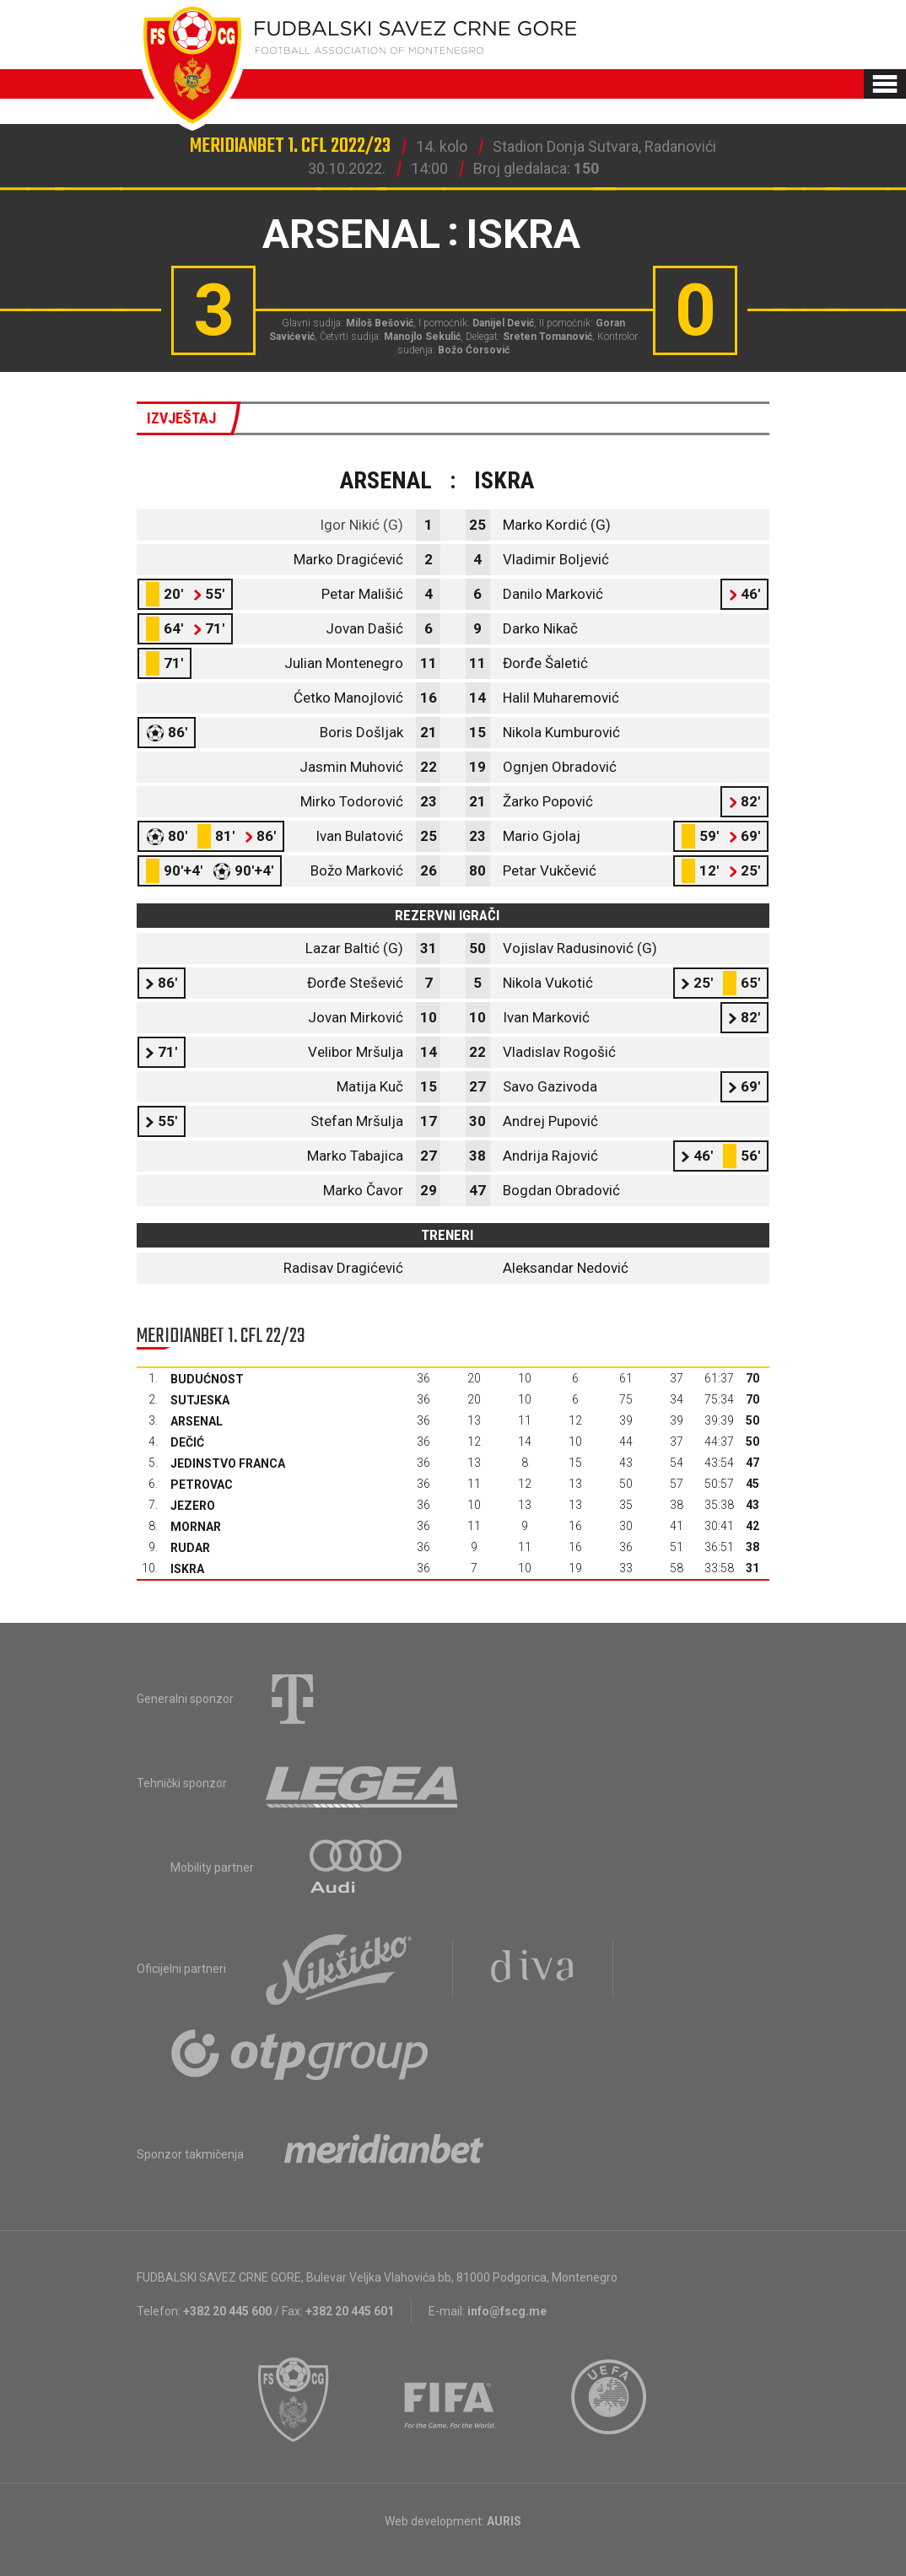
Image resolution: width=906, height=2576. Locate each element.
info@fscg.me (507, 2311)
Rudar (190, 1548)
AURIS (504, 2521)
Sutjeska (199, 1400)
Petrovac (201, 1484)
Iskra (187, 1569)
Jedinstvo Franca (227, 1463)
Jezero (192, 1505)
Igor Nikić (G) (361, 524)
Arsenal (196, 1421)
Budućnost (207, 1379)
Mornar (195, 1526)
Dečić (187, 1442)
